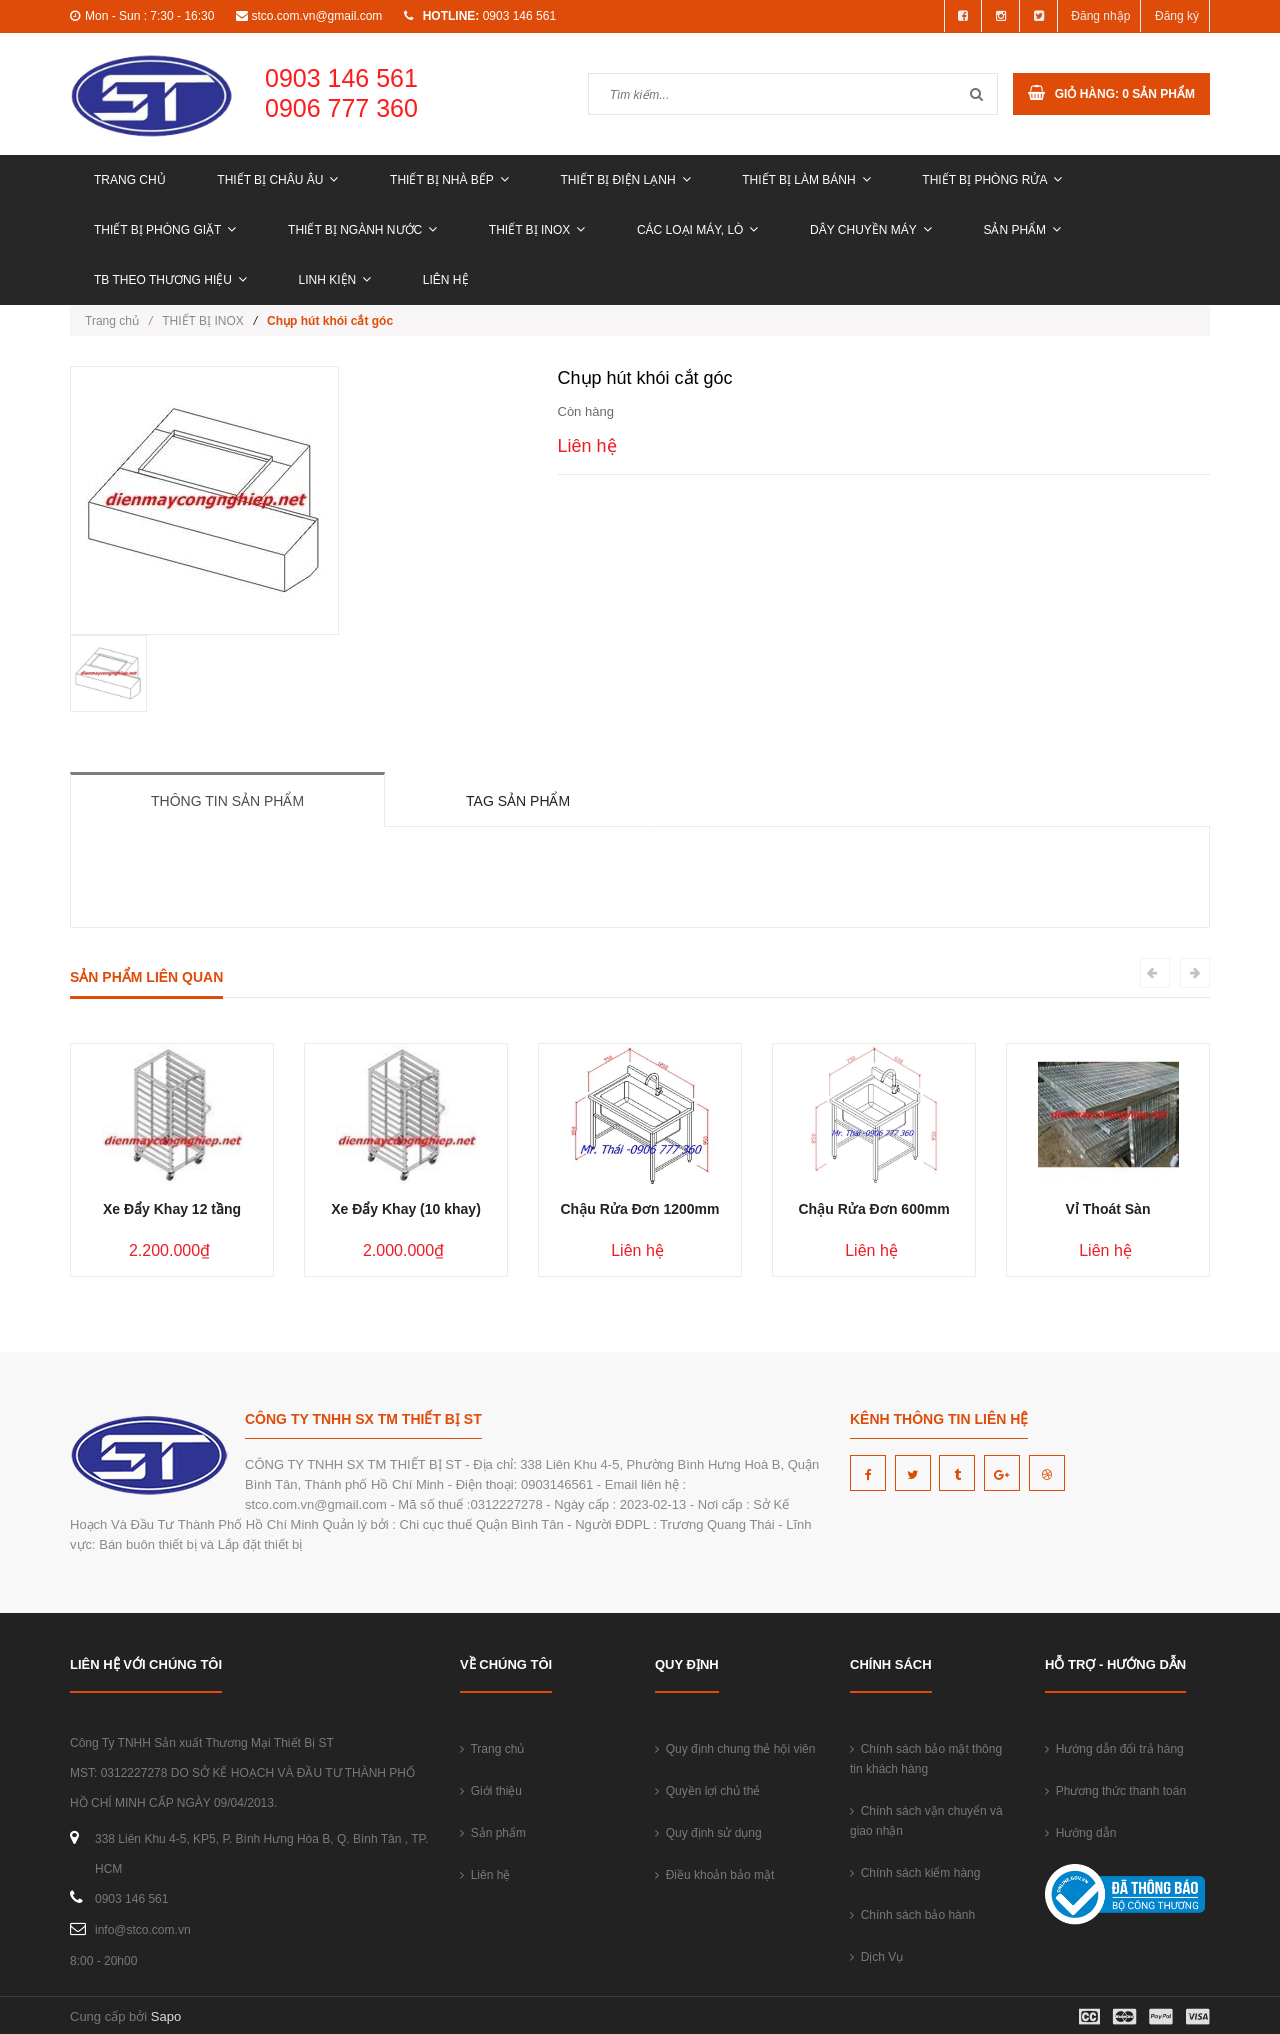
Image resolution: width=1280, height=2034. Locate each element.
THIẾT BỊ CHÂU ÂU (277, 180)
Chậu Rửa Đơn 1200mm (639, 1209)
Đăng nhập (1100, 16)
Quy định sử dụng (708, 1833)
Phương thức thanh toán (1115, 1791)
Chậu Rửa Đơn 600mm (873, 1209)
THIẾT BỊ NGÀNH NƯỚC (362, 230)
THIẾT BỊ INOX (202, 321)
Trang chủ (130, 180)
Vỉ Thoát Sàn (1108, 1209)
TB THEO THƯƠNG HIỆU (170, 280)
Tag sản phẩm (518, 801)
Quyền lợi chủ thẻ (707, 1791)
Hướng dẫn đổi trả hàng (1114, 1749)
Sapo (166, 2016)
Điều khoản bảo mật (714, 1875)
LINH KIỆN (335, 280)
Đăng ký (1177, 16)
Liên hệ (446, 280)
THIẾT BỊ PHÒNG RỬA (992, 180)
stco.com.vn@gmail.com (316, 16)
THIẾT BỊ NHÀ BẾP (449, 180)
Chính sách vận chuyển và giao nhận (926, 1821)
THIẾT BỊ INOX (537, 230)
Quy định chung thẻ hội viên (735, 1749)
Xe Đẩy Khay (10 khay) (406, 1209)
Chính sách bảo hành (912, 1915)
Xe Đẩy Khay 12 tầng (172, 1209)
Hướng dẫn (1080, 1833)
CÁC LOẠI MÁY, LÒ (697, 230)
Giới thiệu (491, 1791)
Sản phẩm (1022, 230)
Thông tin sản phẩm (227, 801)
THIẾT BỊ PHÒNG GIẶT (165, 230)
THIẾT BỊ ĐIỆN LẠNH (625, 180)
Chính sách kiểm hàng (915, 1873)
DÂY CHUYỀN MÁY (871, 230)
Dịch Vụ (876, 1957)
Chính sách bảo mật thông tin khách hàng (926, 1759)
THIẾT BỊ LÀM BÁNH (806, 180)
